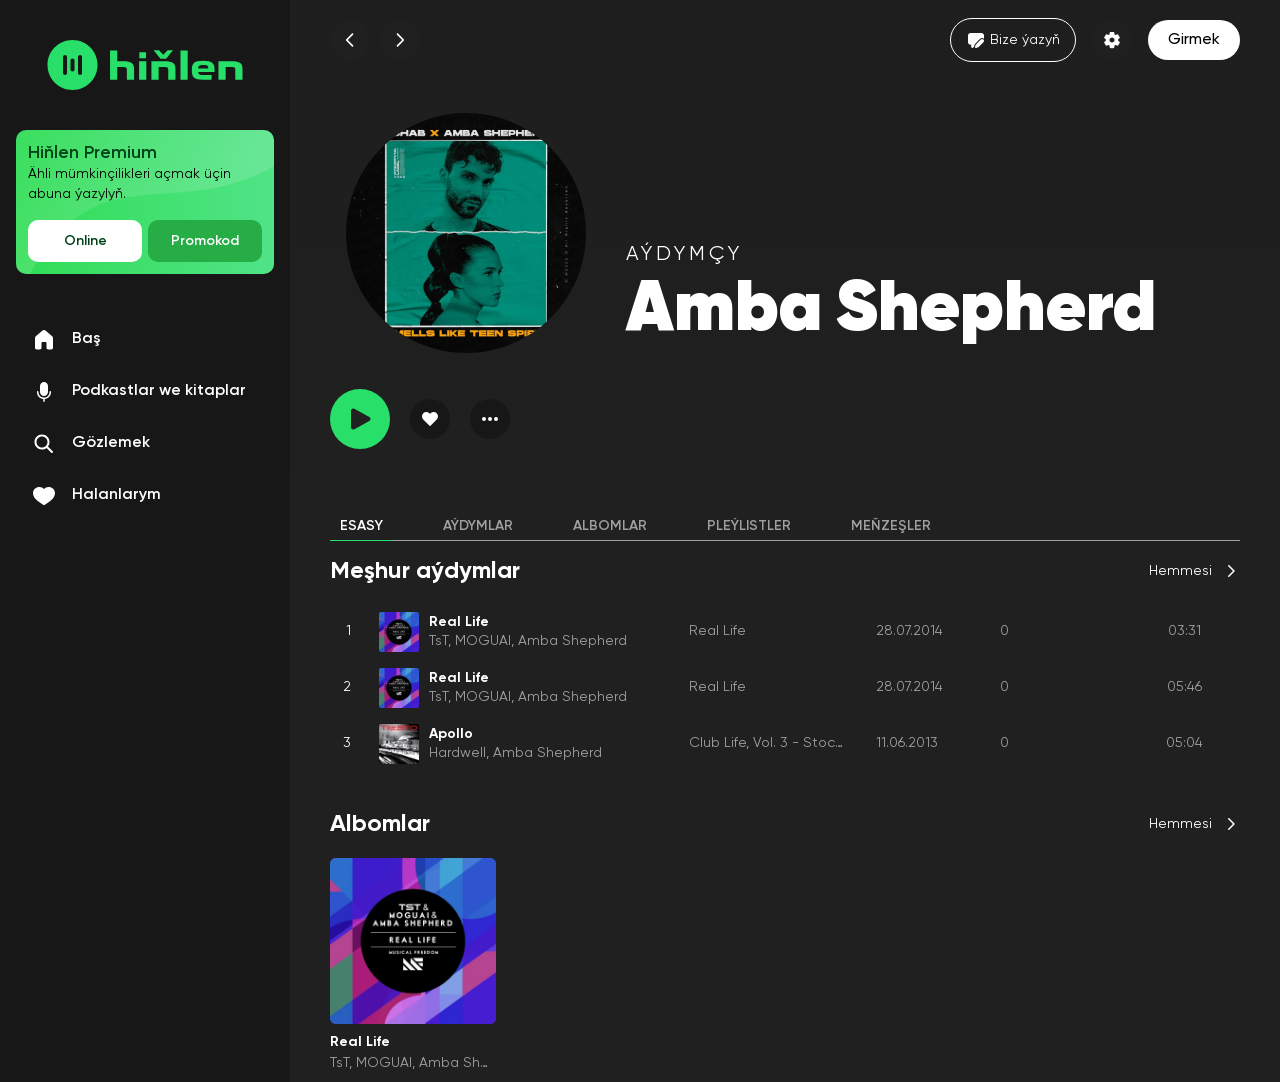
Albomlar (610, 526)
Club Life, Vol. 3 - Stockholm (782, 743)
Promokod (205, 241)
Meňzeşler (891, 526)
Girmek (1194, 40)
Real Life (717, 631)
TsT (438, 641)
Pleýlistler (749, 526)
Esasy (361, 526)
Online (85, 241)
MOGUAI (483, 641)
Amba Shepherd (572, 641)
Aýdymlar (478, 526)
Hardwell (457, 753)
